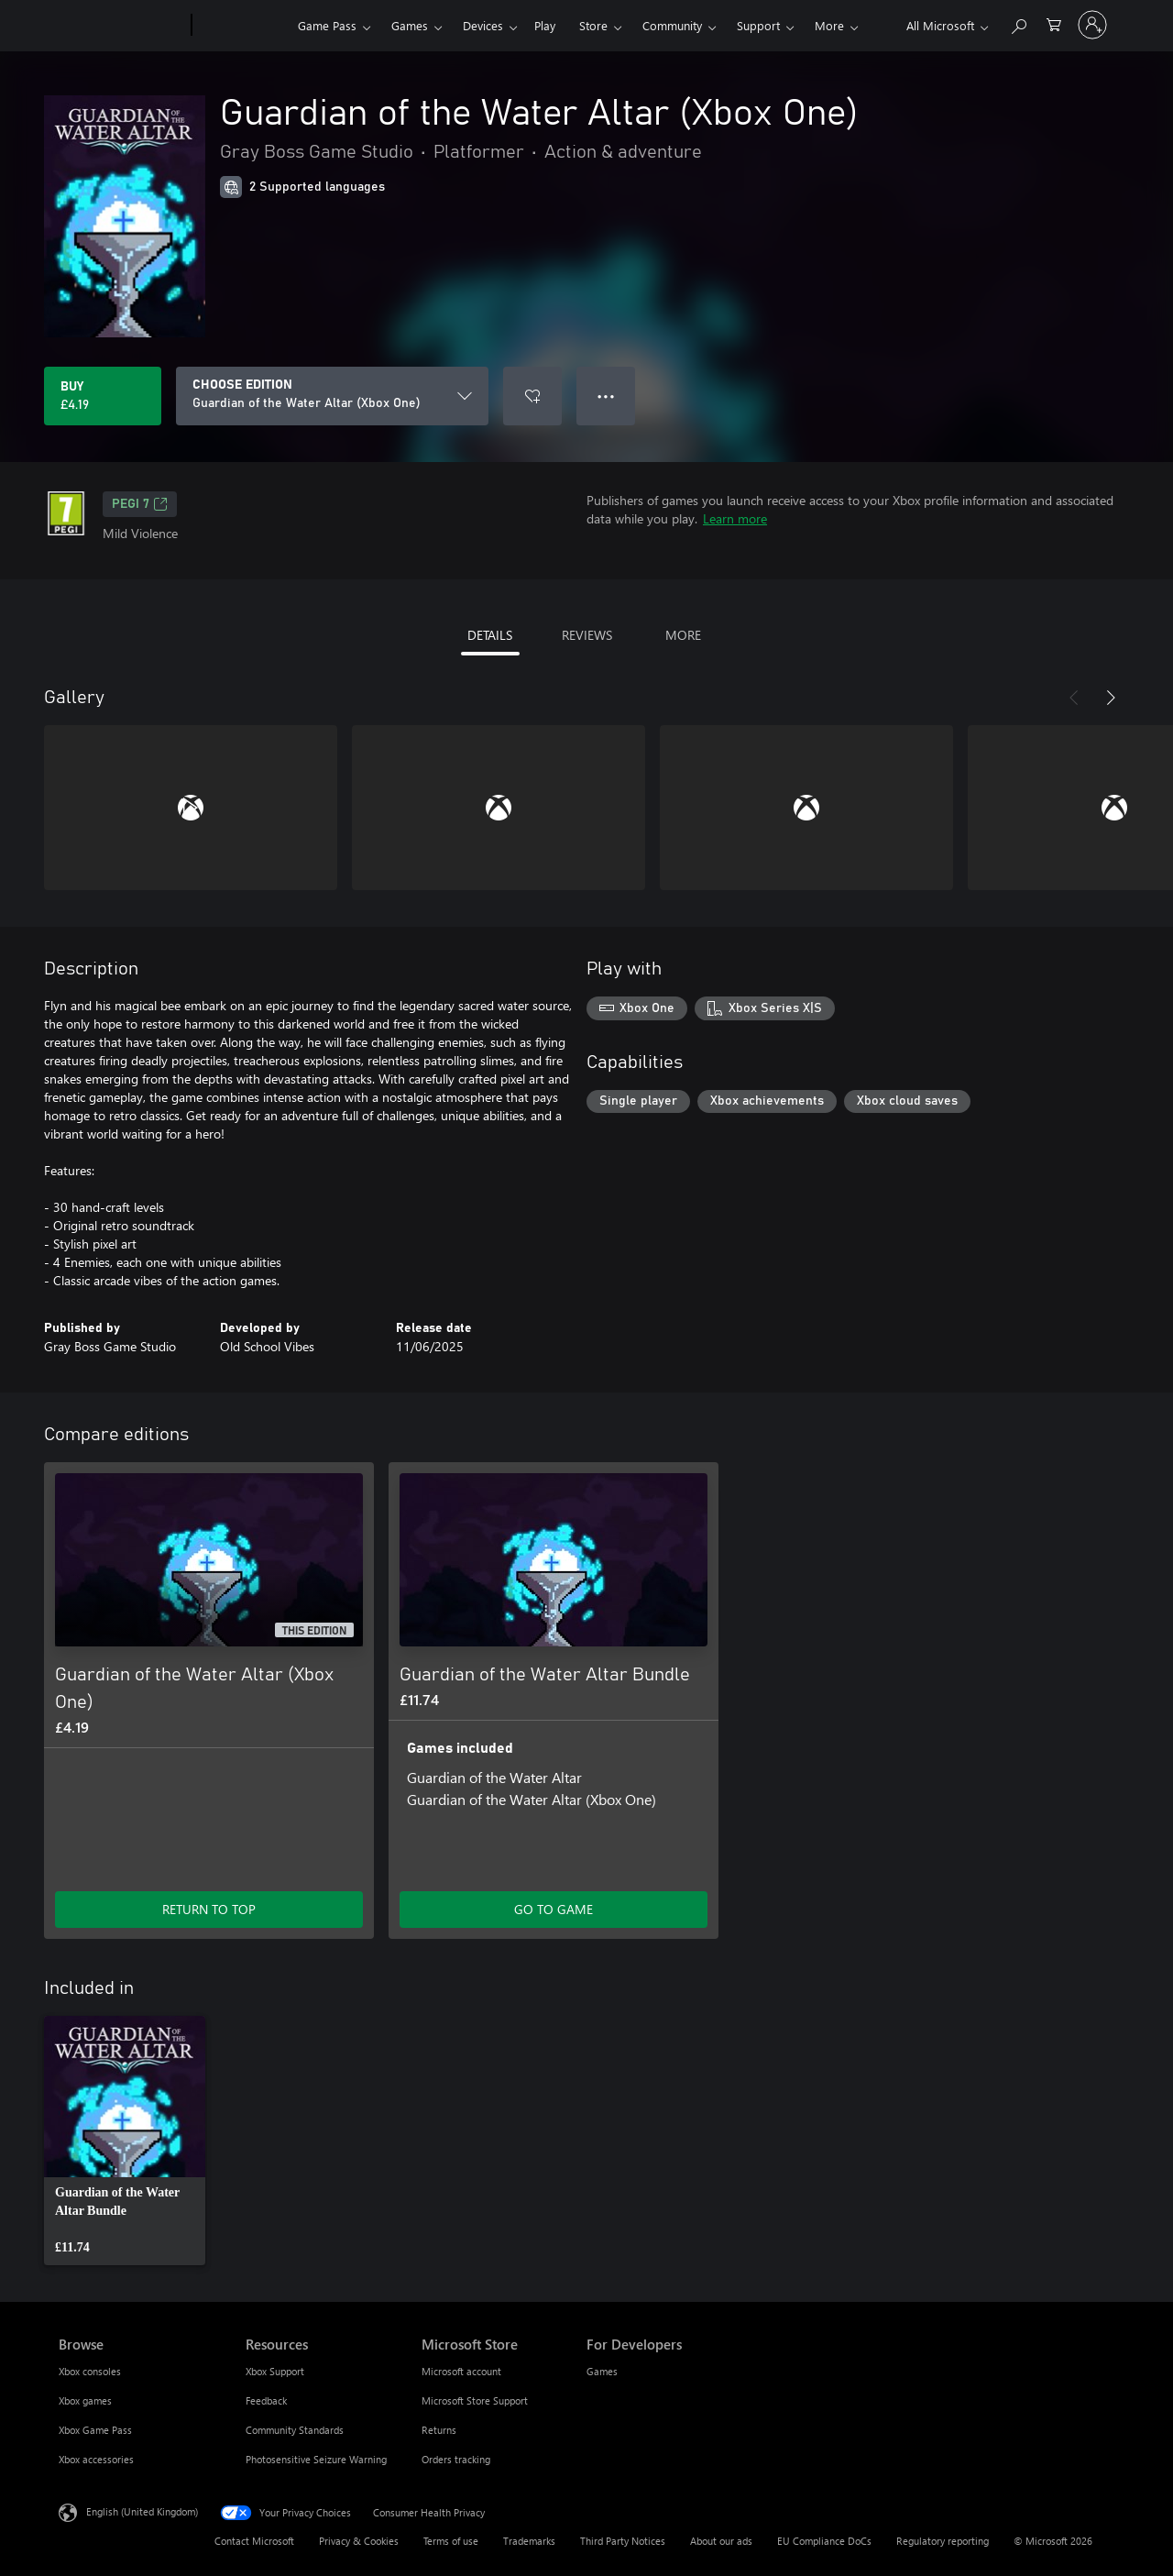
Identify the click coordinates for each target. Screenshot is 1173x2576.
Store (593, 25)
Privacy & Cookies (359, 2541)
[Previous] (1074, 697)
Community (672, 25)
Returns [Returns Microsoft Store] (439, 2430)
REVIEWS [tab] (587, 635)
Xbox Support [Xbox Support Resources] (275, 2371)
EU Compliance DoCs (824, 2541)
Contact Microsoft (254, 2541)
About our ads (721, 2541)
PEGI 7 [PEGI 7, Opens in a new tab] (140, 504)
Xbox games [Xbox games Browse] (85, 2400)
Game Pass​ (327, 25)
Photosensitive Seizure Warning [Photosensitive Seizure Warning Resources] (316, 2459)
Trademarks (529, 2541)
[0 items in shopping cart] (1054, 23)
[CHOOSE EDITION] (332, 396)
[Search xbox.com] (1018, 23)
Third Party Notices (622, 2541)
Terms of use (450, 2541)
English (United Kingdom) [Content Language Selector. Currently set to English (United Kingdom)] (142, 2511)
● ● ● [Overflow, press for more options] (606, 396)
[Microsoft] (121, 25)
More (829, 25)
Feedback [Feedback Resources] (266, 2400)
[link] (124, 2140)
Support (758, 25)
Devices (483, 25)
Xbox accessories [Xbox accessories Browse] (96, 2459)
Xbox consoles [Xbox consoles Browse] (90, 2371)
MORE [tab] (683, 635)
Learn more (735, 518)
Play (544, 25)
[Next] (1110, 697)
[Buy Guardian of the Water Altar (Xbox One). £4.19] (102, 396)
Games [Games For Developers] (602, 2371)
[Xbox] (242, 25)
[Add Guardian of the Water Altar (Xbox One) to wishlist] (532, 396)
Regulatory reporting (942, 2541)
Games (409, 25)
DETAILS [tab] (489, 635)
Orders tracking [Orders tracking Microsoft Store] (456, 2459)
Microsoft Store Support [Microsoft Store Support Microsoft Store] (475, 2400)
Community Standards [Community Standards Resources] (295, 2430)
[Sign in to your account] (1092, 25)
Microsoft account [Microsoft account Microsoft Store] (461, 2371)
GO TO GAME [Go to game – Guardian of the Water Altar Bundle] (553, 1909)
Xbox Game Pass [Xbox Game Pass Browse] (95, 2430)
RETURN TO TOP (209, 1909)
